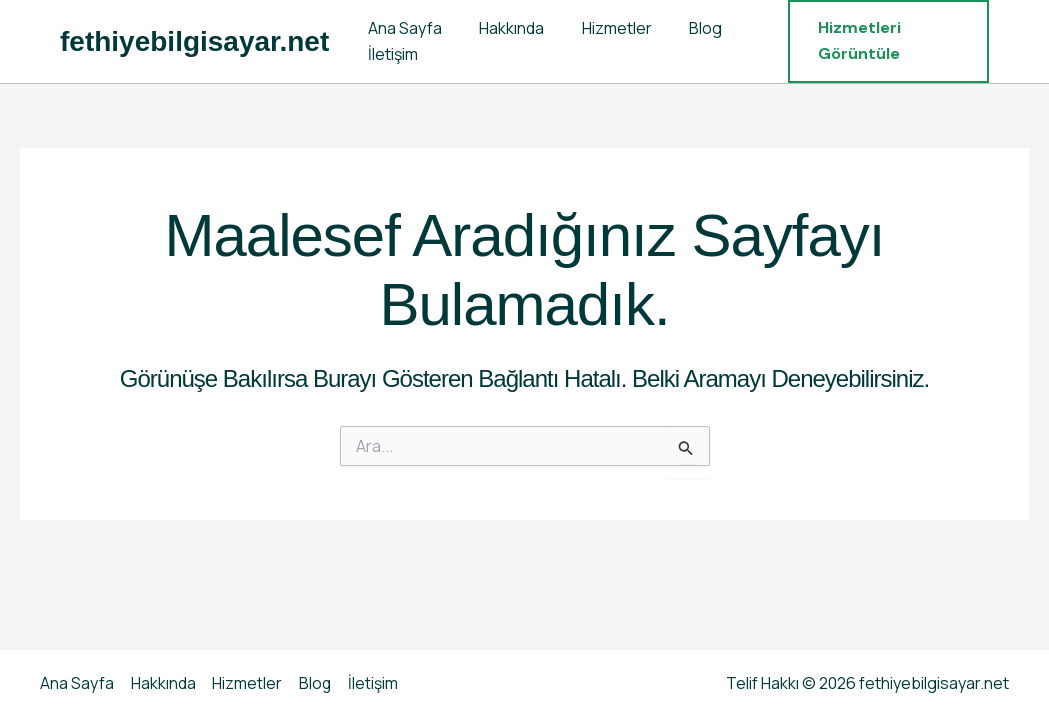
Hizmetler (603, 28)
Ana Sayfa (402, 28)
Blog (686, 28)
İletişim (390, 54)
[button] (885, 41)
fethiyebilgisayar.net (194, 41)
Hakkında (503, 28)
